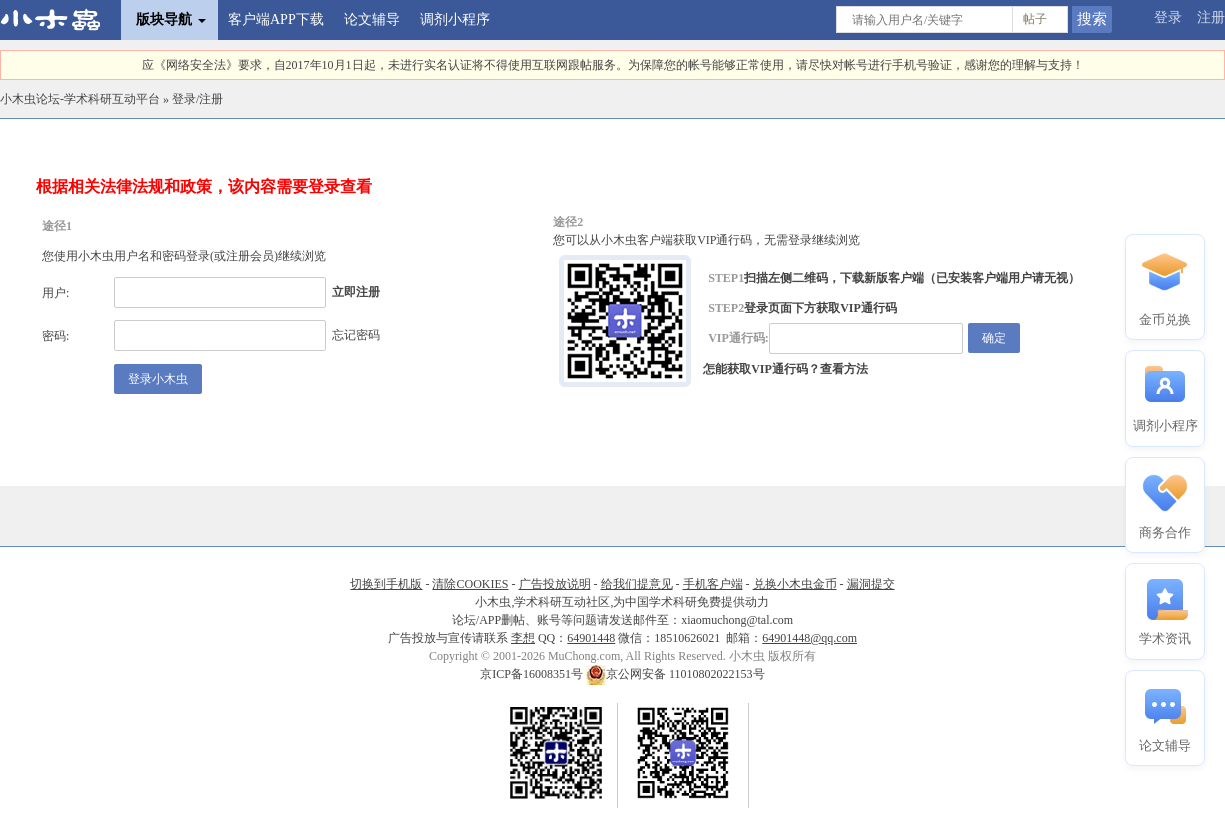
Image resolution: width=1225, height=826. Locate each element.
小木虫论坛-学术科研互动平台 (80, 99)
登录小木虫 (158, 379)
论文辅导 (372, 19)
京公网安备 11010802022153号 (675, 674)
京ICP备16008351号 (533, 674)
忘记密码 (356, 335)
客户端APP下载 (276, 19)
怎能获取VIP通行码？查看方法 (785, 369)
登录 (1168, 17)
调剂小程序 (455, 19)
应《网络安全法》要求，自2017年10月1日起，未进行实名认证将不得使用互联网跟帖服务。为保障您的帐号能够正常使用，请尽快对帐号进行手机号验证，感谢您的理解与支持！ (613, 65)
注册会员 (250, 256)
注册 (1211, 17)
